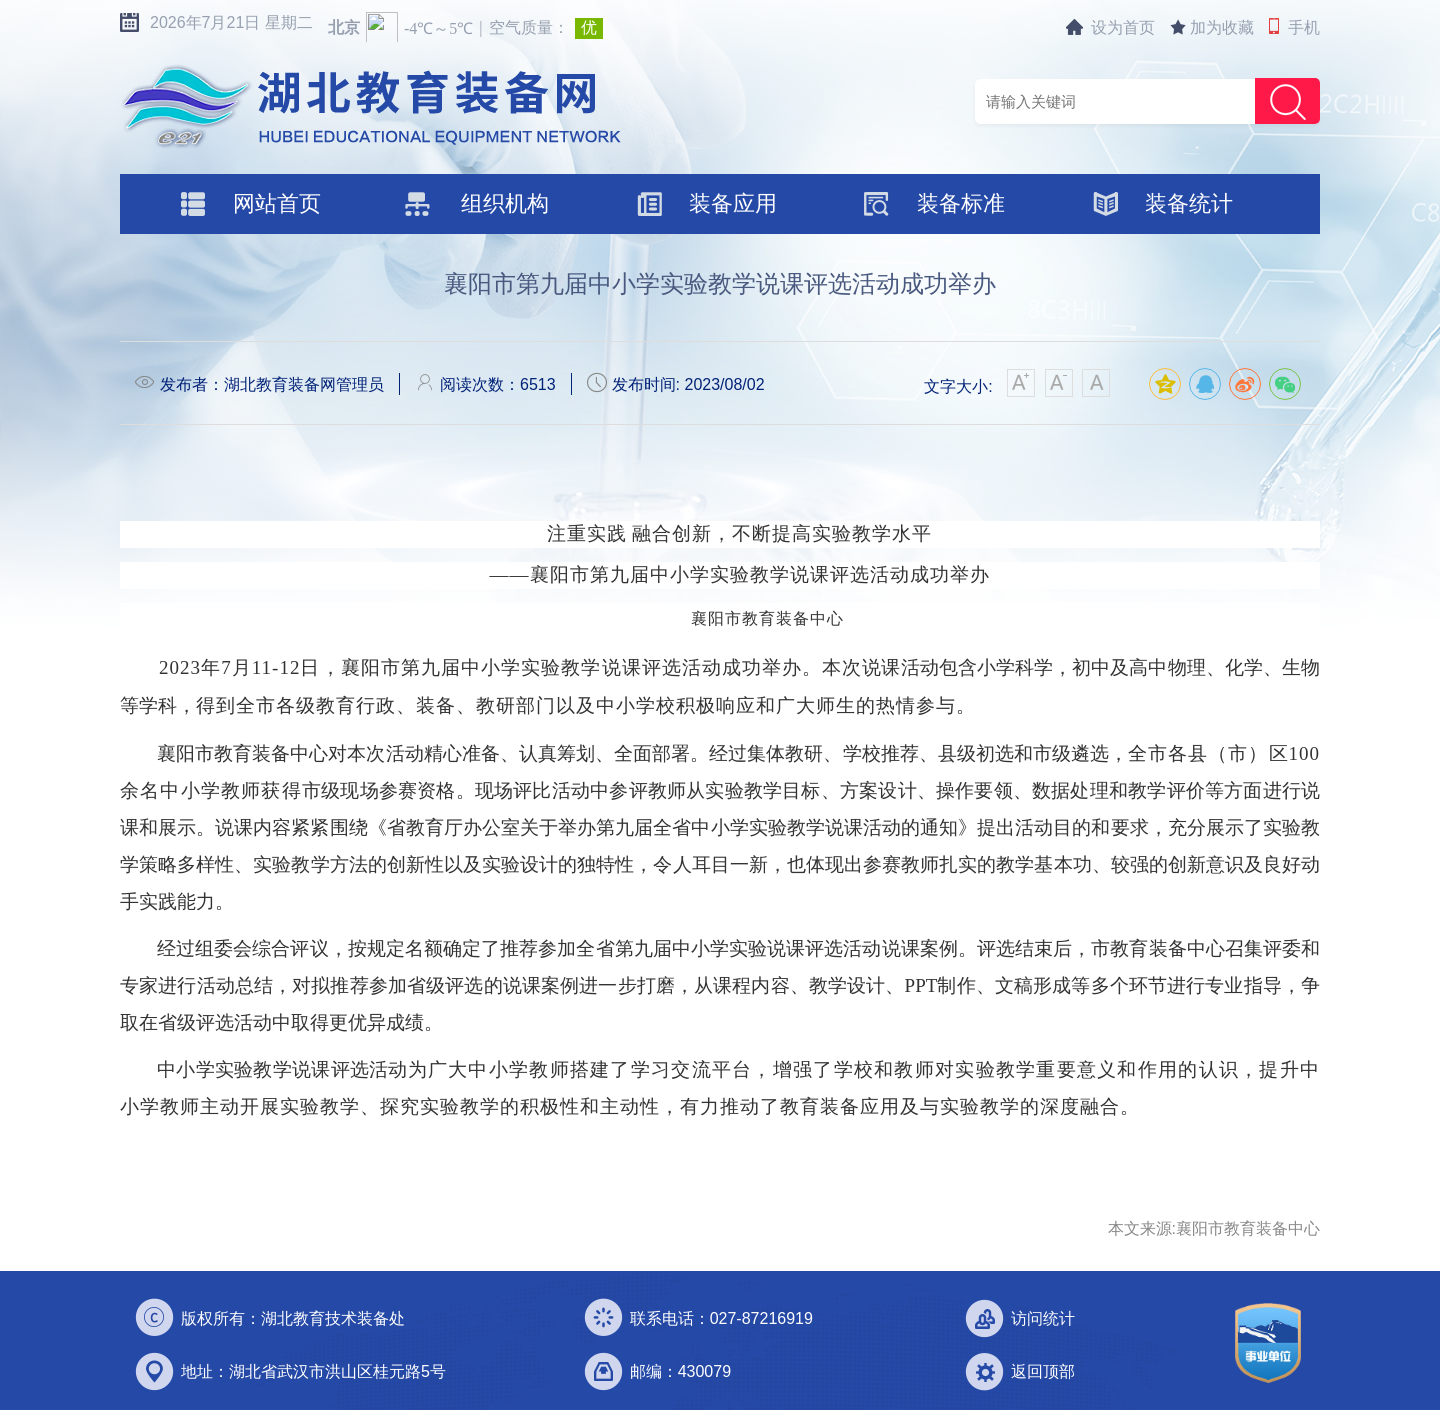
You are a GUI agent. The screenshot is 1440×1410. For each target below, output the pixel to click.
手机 (1304, 27)
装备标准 (961, 203)
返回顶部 (1043, 1371)
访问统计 (1043, 1318)
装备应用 (733, 203)
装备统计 (1189, 203)
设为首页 (1123, 27)
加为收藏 (1222, 27)
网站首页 (277, 203)
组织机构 (505, 203)
